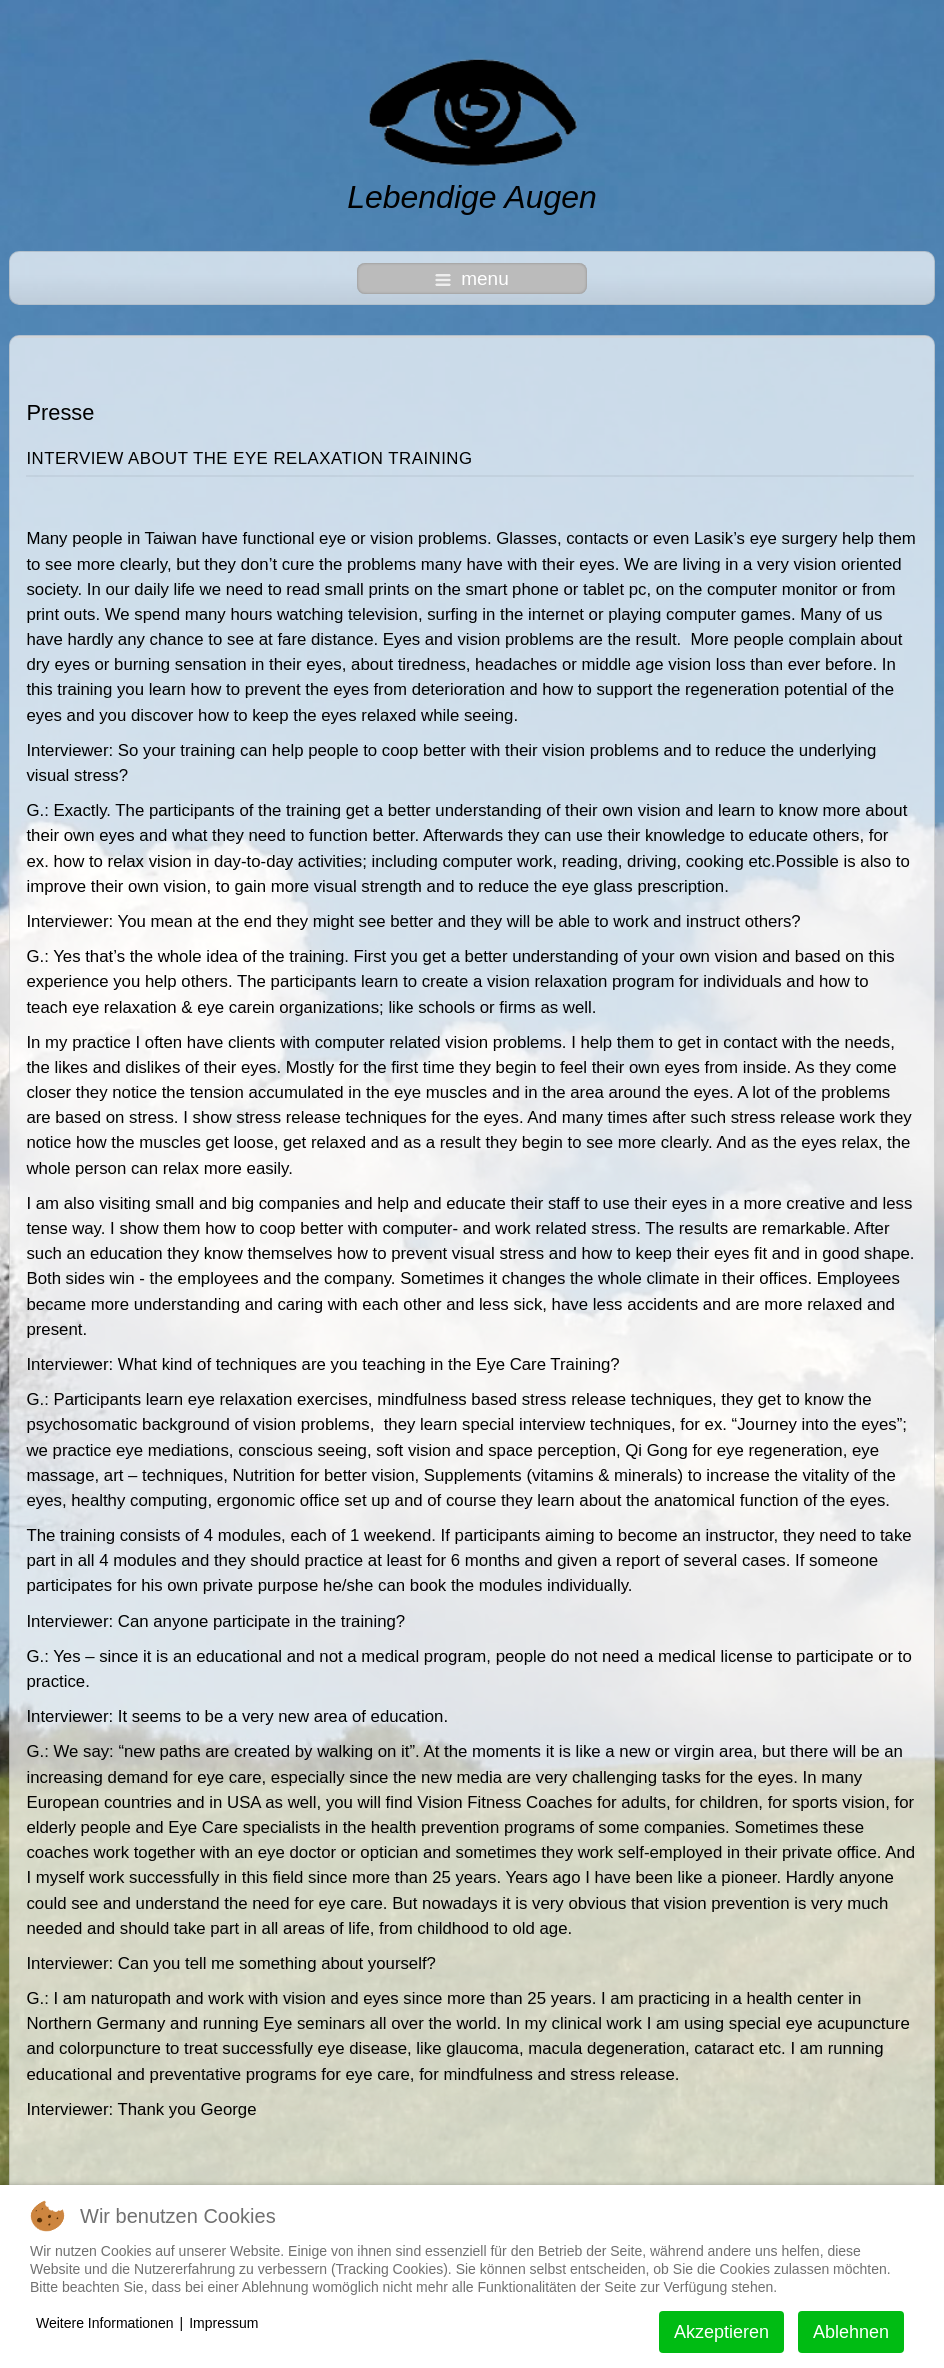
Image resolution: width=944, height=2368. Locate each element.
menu (472, 278)
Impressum (223, 2323)
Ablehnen (851, 2332)
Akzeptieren (721, 2332)
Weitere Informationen (104, 2323)
